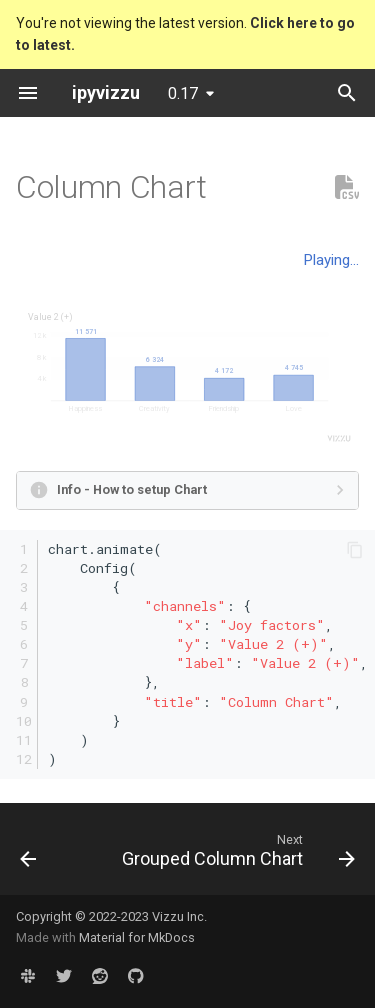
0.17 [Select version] (183, 93)
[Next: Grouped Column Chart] (237, 855)
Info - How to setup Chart (132, 489)
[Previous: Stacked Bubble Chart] (28, 855)
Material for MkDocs (137, 937)
